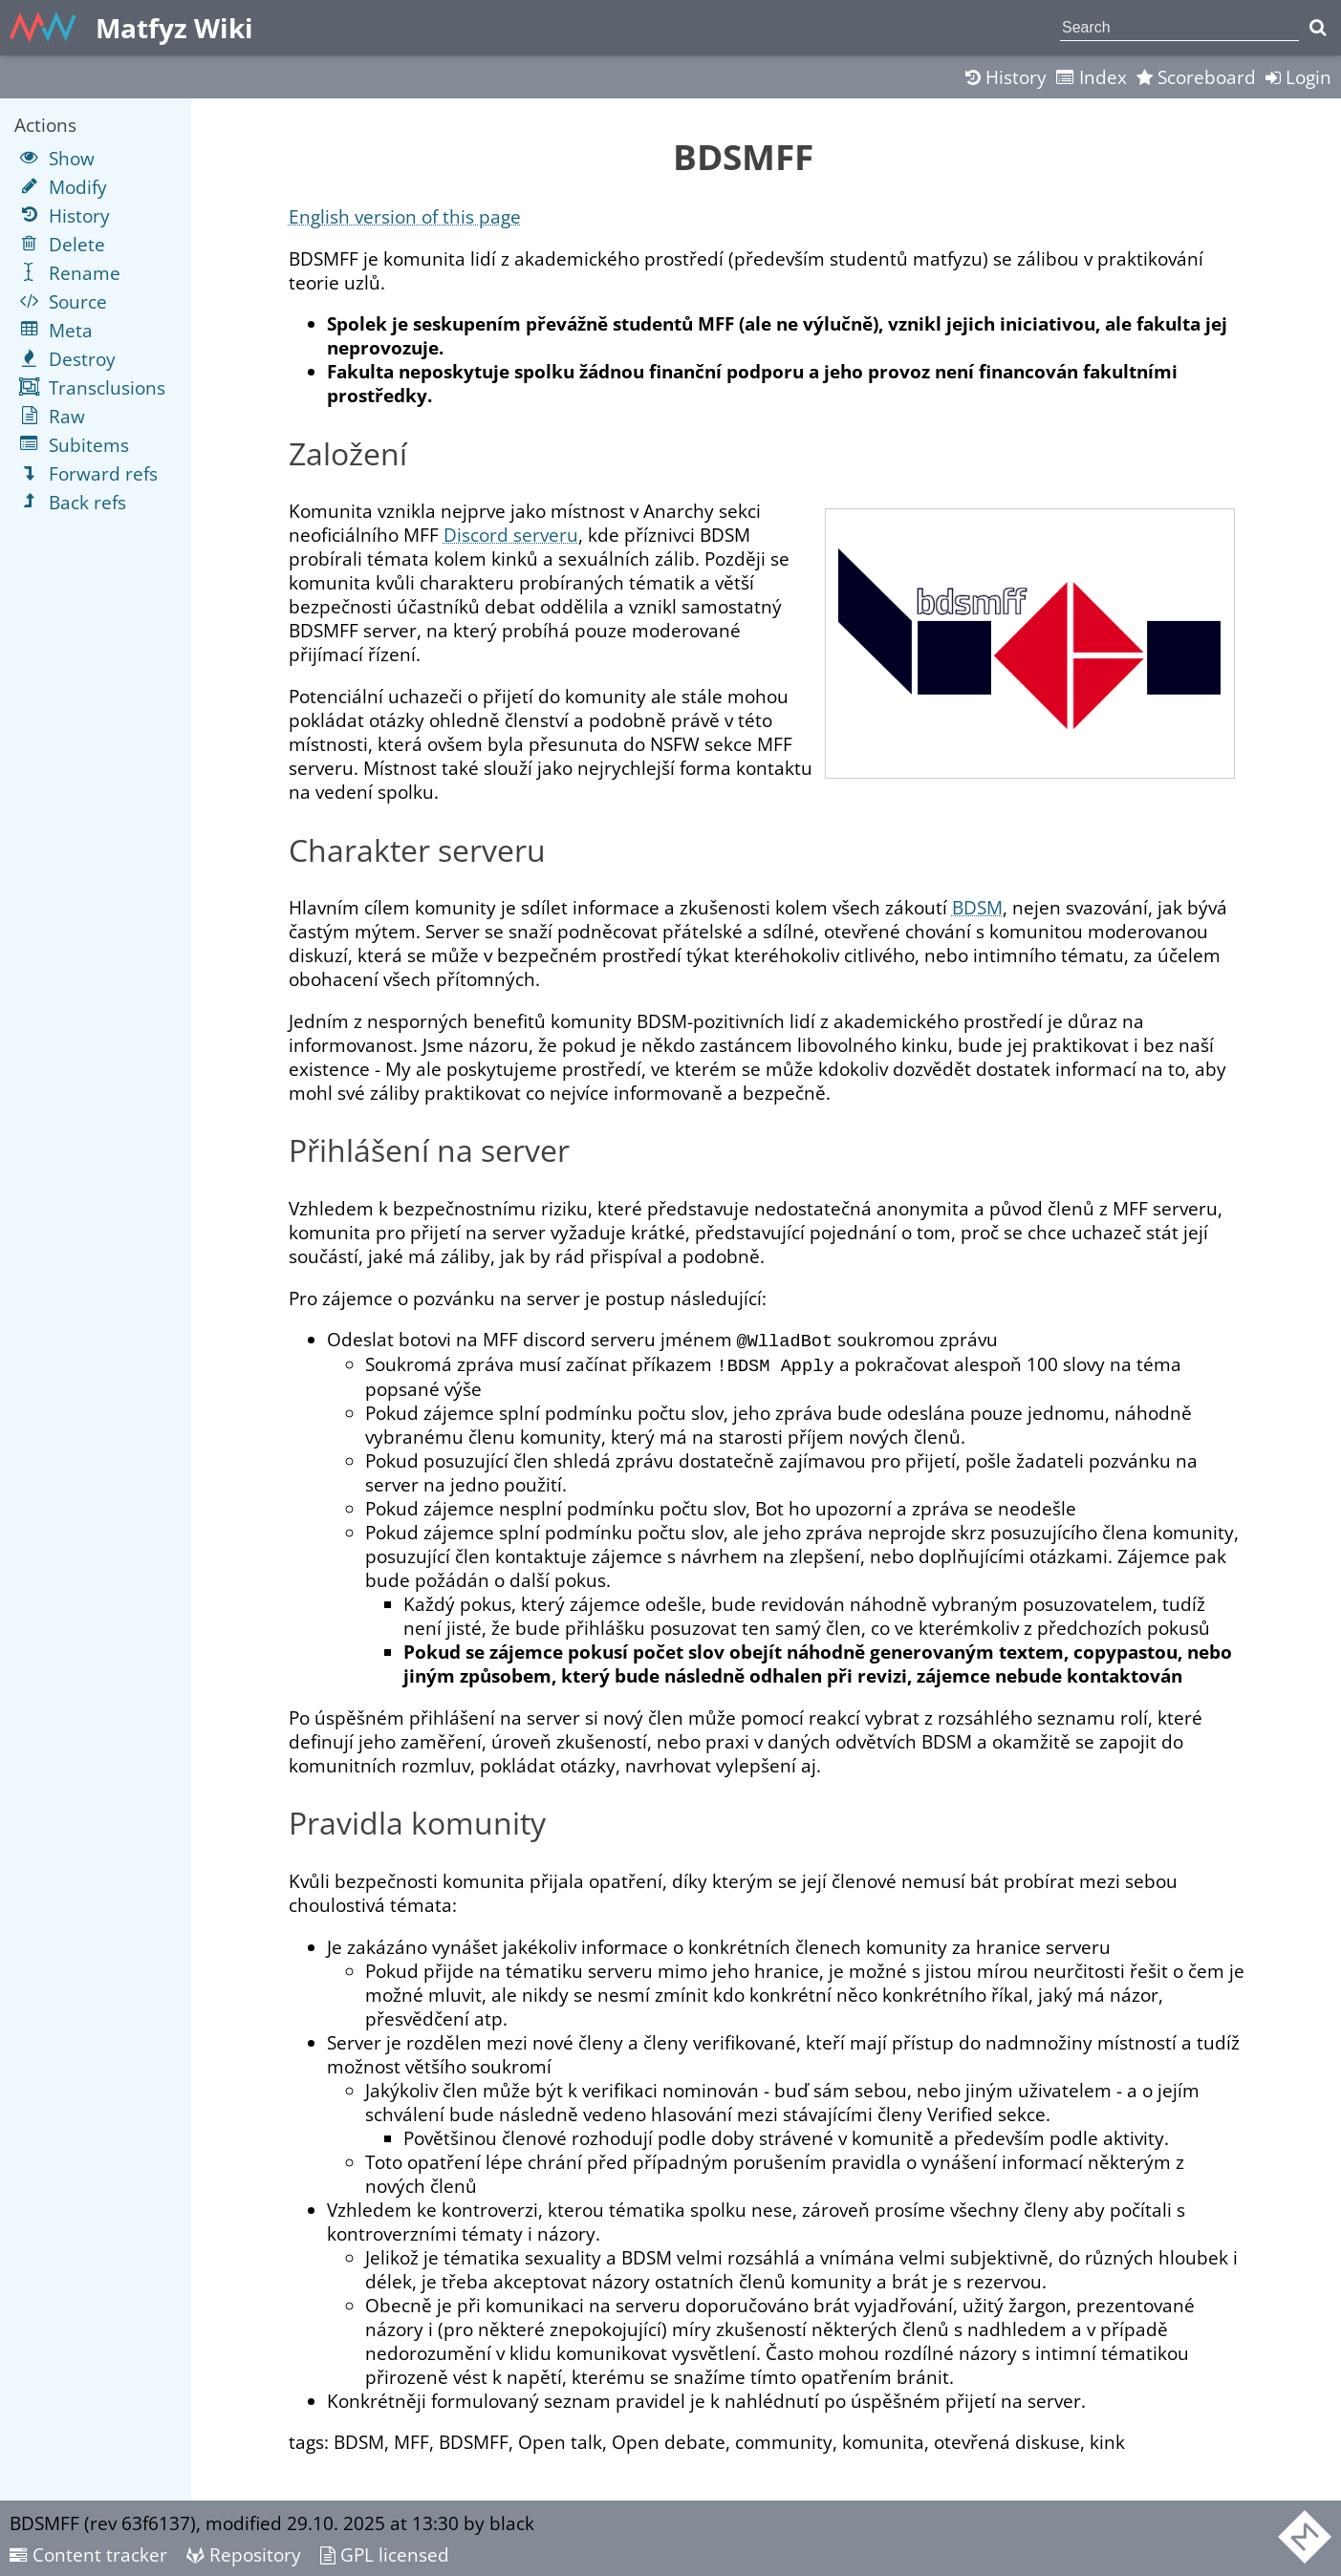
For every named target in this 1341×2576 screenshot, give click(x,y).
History (1006, 77)
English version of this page (405, 216)
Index (1091, 77)
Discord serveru (510, 535)
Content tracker (88, 2553)
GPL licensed (384, 2553)
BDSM (977, 907)
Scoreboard (1196, 77)
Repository (243, 2553)
